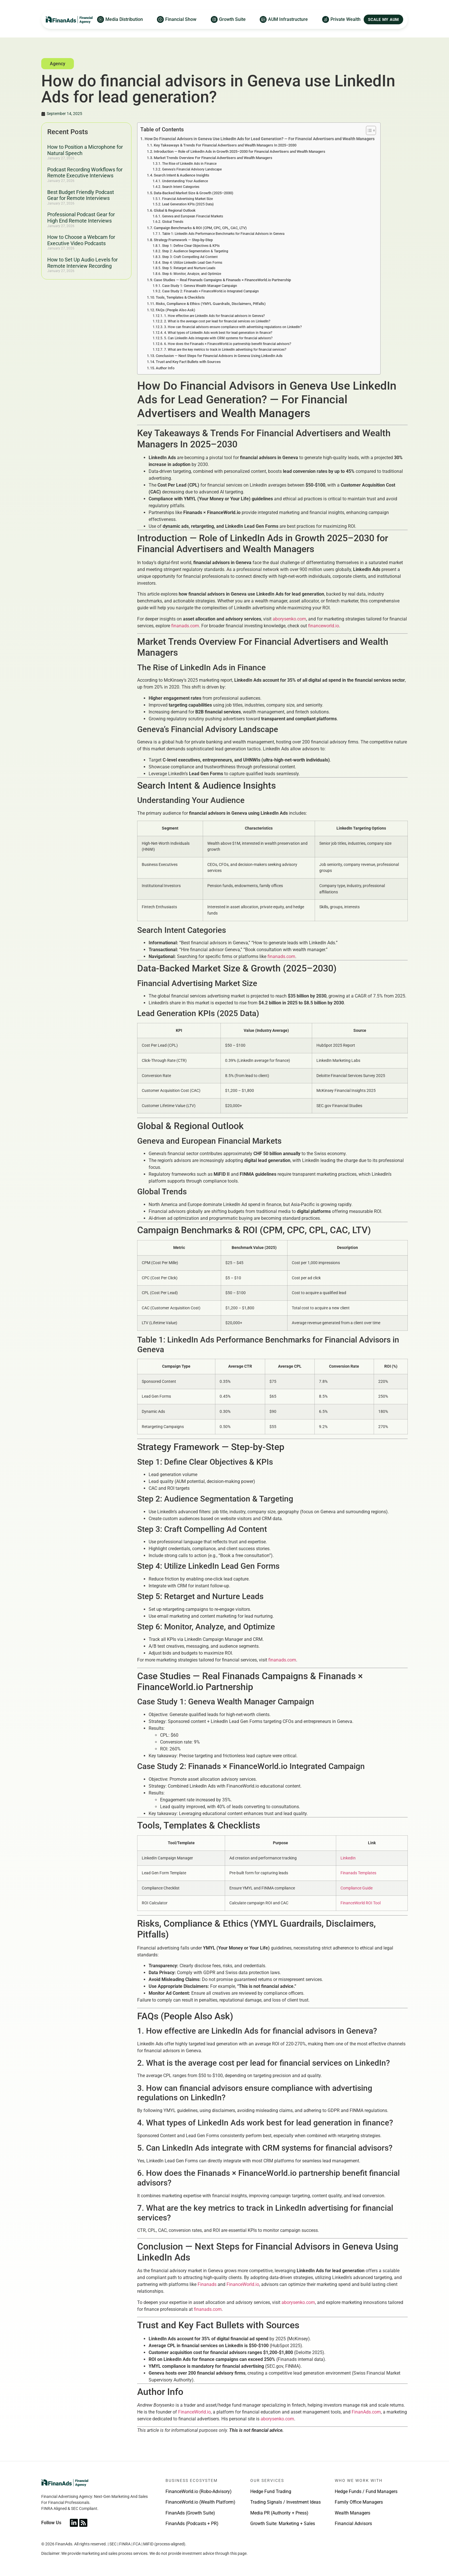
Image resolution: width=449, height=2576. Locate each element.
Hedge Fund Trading (270, 2491)
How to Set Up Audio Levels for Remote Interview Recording (82, 263)
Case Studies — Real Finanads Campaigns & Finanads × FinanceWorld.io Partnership (222, 280)
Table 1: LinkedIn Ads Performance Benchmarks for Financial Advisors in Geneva (223, 234)
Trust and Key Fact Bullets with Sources (188, 362)
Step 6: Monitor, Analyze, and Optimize (191, 274)
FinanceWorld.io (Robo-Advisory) (199, 2491)
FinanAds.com (366, 2412)
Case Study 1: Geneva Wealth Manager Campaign (199, 286)
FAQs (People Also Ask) (175, 310)
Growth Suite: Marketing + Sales (282, 2523)
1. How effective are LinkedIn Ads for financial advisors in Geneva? (214, 316)
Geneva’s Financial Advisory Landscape (192, 169)
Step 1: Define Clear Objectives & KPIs (191, 246)
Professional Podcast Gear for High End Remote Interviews (81, 217)
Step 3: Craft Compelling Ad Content (190, 257)
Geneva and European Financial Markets (192, 216)
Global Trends (172, 222)
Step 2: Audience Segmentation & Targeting (195, 251)
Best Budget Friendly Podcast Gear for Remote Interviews (80, 195)
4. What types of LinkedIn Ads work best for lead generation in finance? (218, 333)
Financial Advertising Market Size (187, 199)
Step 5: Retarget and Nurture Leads (188, 268)
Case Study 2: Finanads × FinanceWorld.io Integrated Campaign (210, 291)
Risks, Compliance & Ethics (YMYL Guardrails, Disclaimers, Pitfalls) (211, 304)
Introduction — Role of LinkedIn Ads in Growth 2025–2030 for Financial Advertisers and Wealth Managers (239, 151)
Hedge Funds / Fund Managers (366, 2491)
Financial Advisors (353, 2523)
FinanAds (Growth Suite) (190, 2513)
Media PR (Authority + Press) (279, 2513)
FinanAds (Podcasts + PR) (192, 2523)
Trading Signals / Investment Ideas (285, 2502)
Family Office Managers (359, 2502)
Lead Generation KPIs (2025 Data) (188, 204)
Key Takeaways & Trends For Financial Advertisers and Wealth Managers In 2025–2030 (225, 145)
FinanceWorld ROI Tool (360, 1903)
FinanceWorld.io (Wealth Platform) (200, 2502)
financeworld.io (323, 625)
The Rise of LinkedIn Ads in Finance (189, 164)
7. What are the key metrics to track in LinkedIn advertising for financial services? (225, 350)
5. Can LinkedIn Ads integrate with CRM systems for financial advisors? (218, 338)
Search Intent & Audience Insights (181, 175)
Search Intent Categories (180, 187)
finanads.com (185, 625)
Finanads (207, 2284)
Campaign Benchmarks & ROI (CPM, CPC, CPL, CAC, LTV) (200, 228)
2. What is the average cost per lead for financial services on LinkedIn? (217, 321)
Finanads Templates (358, 1873)
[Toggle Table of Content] (368, 130)
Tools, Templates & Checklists (180, 297)
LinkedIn (348, 1858)
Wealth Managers (352, 2513)
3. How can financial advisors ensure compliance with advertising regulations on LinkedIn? (233, 327)
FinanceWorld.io (243, 2284)
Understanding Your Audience (185, 181)
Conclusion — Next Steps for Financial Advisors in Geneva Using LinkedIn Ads (219, 356)
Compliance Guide (356, 1888)
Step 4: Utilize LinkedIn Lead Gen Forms (192, 263)
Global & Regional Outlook (175, 210)
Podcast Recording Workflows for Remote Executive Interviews (85, 172)
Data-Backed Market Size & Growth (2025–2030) (193, 193)
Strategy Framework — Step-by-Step (183, 240)
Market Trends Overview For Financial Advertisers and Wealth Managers (213, 158)
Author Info (165, 368)
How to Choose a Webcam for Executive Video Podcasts (81, 240)
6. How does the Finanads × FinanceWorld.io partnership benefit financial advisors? (227, 344)
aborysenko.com (289, 619)
